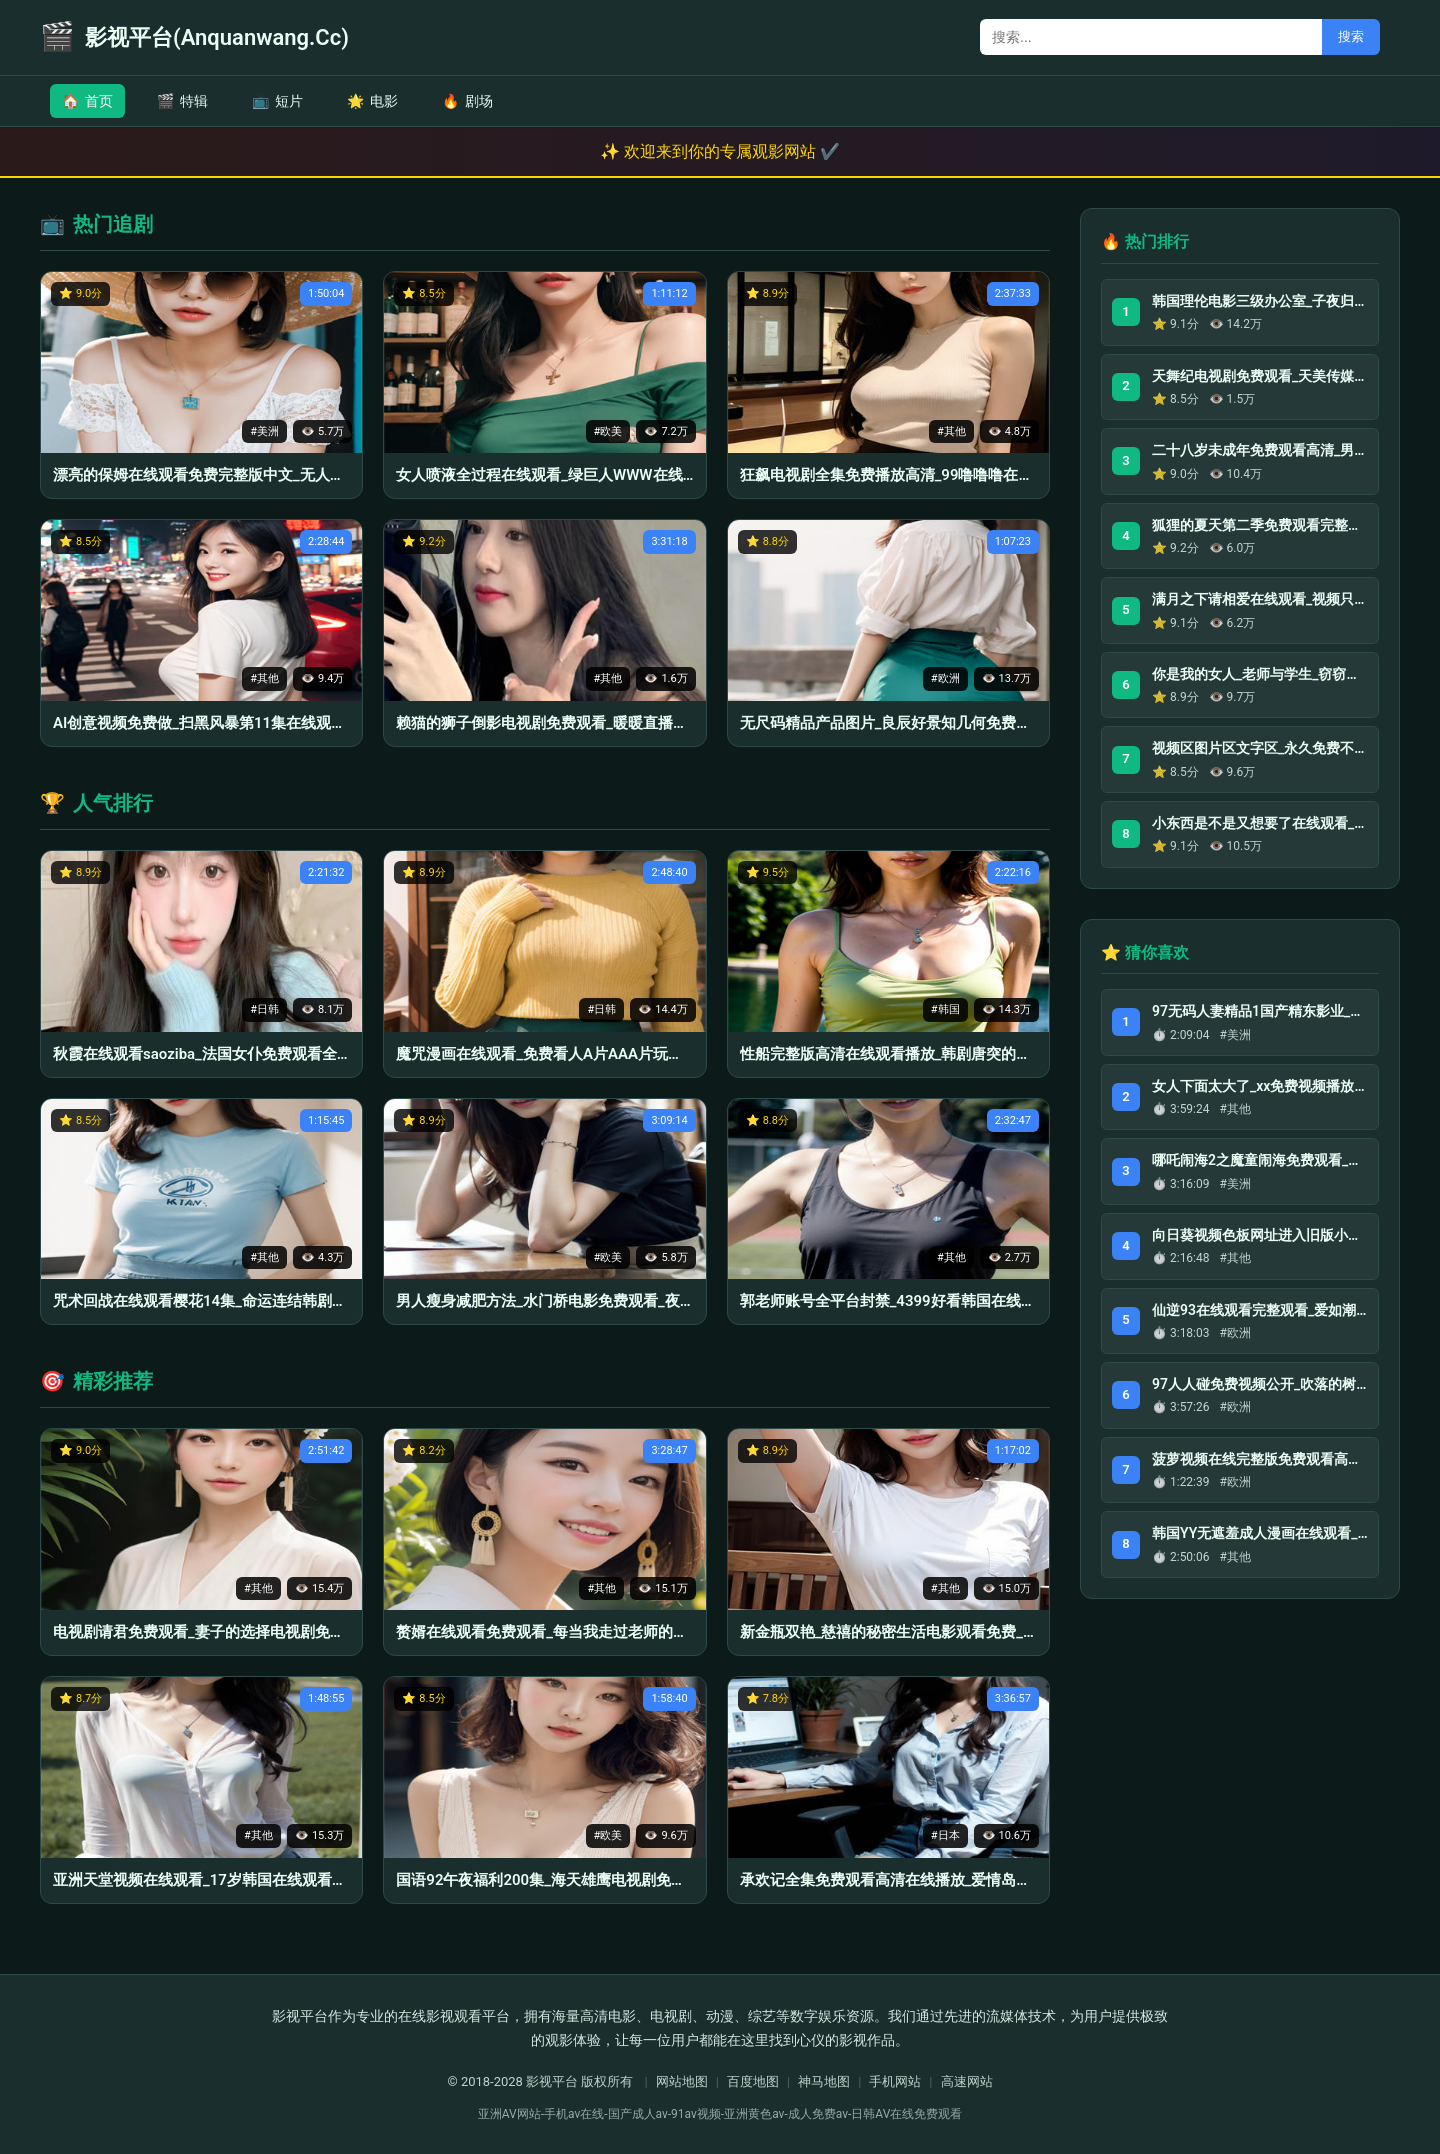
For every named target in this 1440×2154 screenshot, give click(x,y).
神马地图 (824, 2081)
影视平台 (552, 2081)
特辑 (182, 101)
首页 (87, 101)
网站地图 (682, 2081)
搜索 (1351, 36)
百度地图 (753, 2081)
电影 (372, 101)
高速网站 (967, 2081)
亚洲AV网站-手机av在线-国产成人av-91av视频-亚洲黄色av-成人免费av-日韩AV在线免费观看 (720, 2114)
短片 (277, 101)
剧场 (467, 101)
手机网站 (895, 2081)
